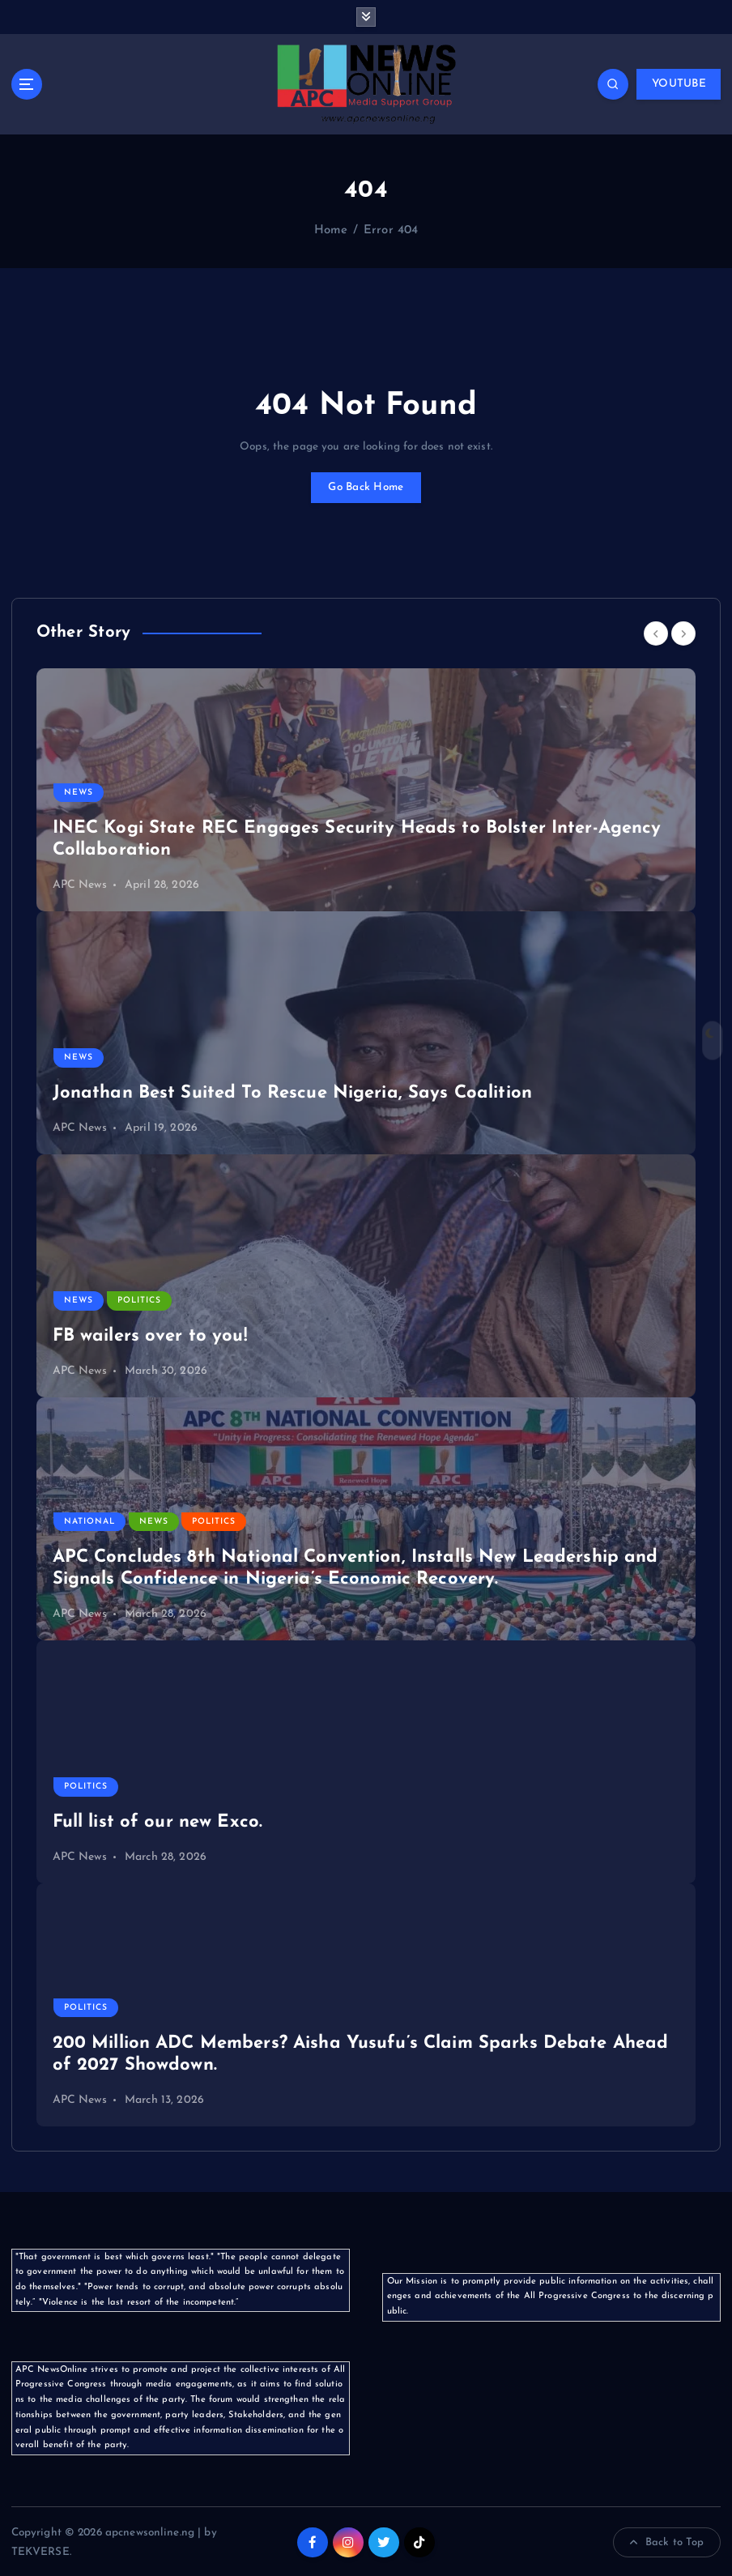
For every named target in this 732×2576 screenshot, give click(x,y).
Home (331, 230)
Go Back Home (365, 485)
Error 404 (391, 230)
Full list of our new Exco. (158, 1821)
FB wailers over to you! (150, 1335)
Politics (138, 1299)
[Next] (683, 632)
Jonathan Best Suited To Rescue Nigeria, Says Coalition (292, 1092)
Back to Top (667, 2541)
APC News (80, 883)
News (78, 791)
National (89, 1520)
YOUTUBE (679, 83)
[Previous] (656, 632)
